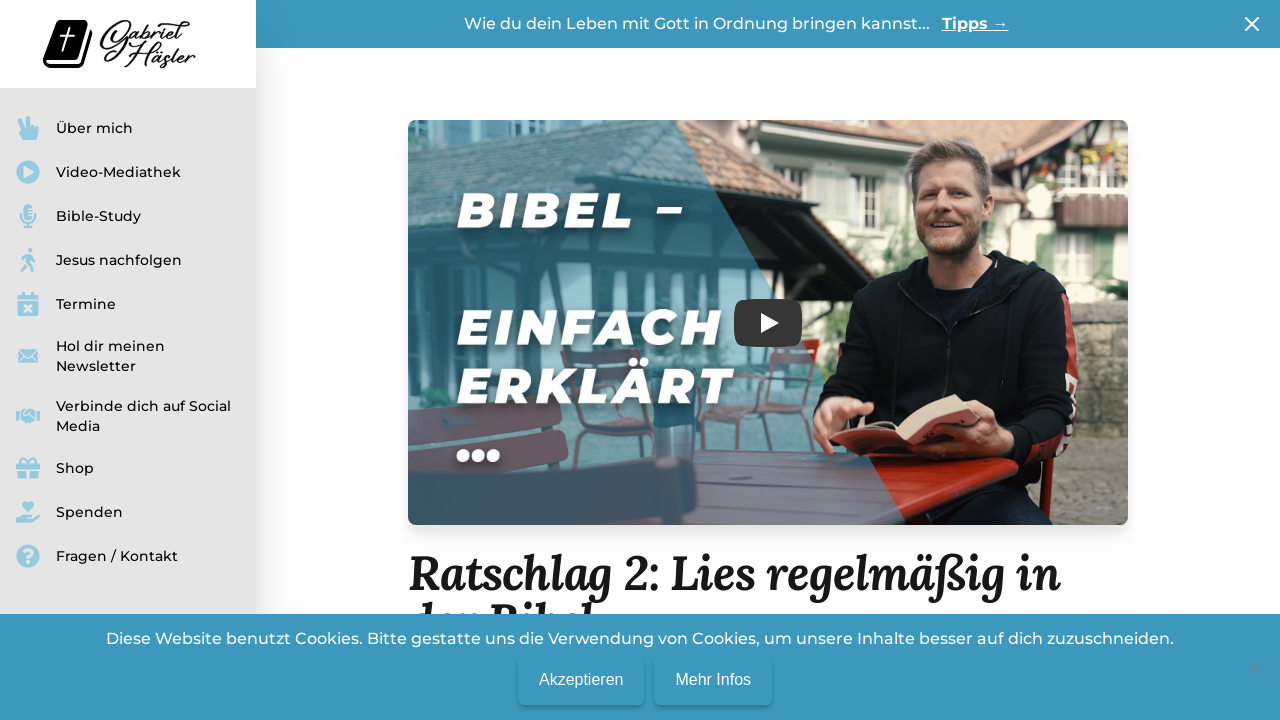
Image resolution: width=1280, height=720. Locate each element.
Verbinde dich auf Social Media (123, 416)
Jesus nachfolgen (99, 260)
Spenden (69, 512)
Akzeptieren (581, 679)
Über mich (74, 128)
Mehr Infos (713, 679)
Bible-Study (78, 216)
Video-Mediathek (98, 172)
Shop (55, 468)
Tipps (975, 23)
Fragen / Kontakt (97, 556)
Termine (66, 304)
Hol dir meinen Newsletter (90, 356)
